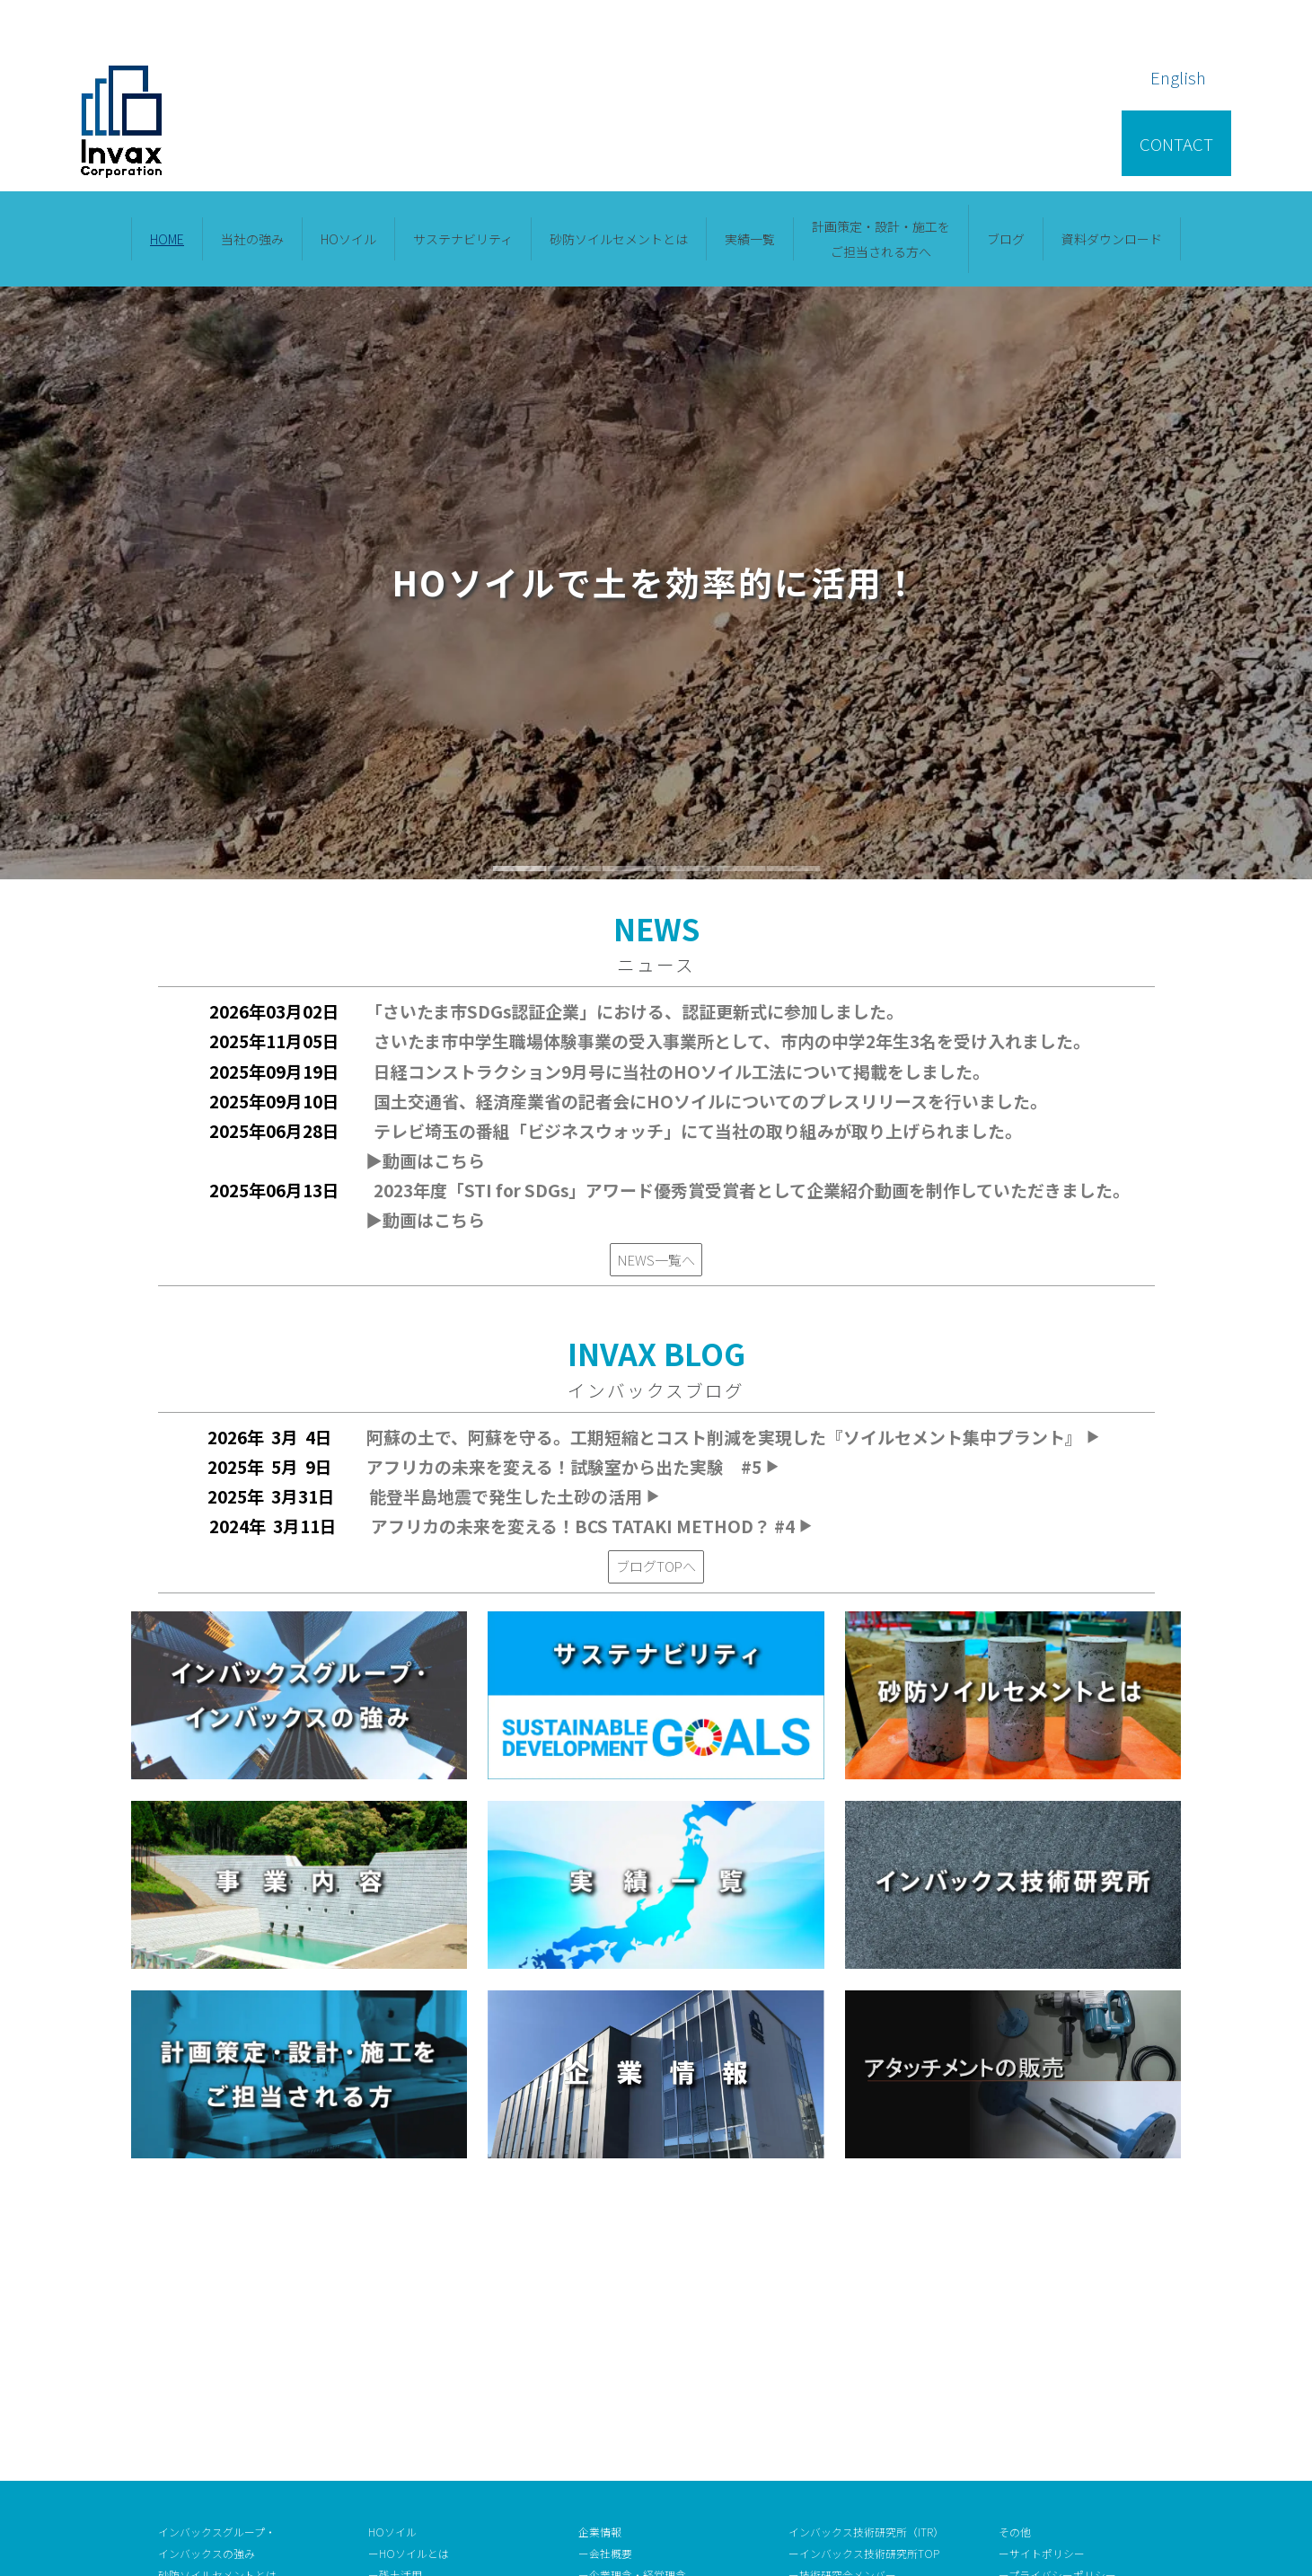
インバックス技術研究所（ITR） (866, 2263)
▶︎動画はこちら (425, 1160)
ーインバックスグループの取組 (443, 2391)
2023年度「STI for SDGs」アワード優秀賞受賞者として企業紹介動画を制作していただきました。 (752, 1190)
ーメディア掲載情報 (626, 2433)
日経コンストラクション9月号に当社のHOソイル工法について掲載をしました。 (682, 1071)
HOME (167, 239)
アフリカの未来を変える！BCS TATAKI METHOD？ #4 (592, 1525)
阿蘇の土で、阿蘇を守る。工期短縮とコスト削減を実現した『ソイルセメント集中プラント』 (734, 1437)
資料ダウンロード (1111, 239)
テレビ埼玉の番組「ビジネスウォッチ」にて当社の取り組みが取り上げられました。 (698, 1130)
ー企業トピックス (621, 2455)
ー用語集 (1027, 2326)
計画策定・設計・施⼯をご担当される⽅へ (881, 238)
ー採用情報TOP (826, 2391)
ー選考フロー (820, 2412)
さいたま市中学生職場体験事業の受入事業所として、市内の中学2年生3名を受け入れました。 (732, 1040)
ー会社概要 (605, 2284)
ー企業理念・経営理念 (632, 2305)
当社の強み (252, 239)
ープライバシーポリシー (1057, 2305)
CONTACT (1176, 143)
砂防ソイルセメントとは (619, 239)
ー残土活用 (395, 2305)
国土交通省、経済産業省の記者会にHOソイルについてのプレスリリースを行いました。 (710, 1101)
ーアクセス (604, 2391)
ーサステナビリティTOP (427, 2370)
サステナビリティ (463, 239)
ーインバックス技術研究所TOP (863, 2284)
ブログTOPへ (656, 1565)
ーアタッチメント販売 (1052, 2370)
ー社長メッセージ (621, 2326)
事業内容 (179, 2326)
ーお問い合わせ (1036, 2348)
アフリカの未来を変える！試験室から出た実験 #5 (573, 1466)
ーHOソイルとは (408, 2284)
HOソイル (348, 239)
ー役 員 (599, 2370)
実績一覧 (750, 239)
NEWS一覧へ (656, 1259)
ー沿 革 (599, 2348)
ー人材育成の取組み (836, 2433)
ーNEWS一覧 (608, 2476)
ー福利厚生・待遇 (831, 2455)
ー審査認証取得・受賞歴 (637, 2412)
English (1178, 77)
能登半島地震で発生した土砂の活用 (515, 1496)
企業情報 (599, 2263)
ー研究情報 (815, 2326)
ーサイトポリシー (1042, 2284)
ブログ (1006, 239)
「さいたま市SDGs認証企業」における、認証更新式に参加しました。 (638, 1011)
